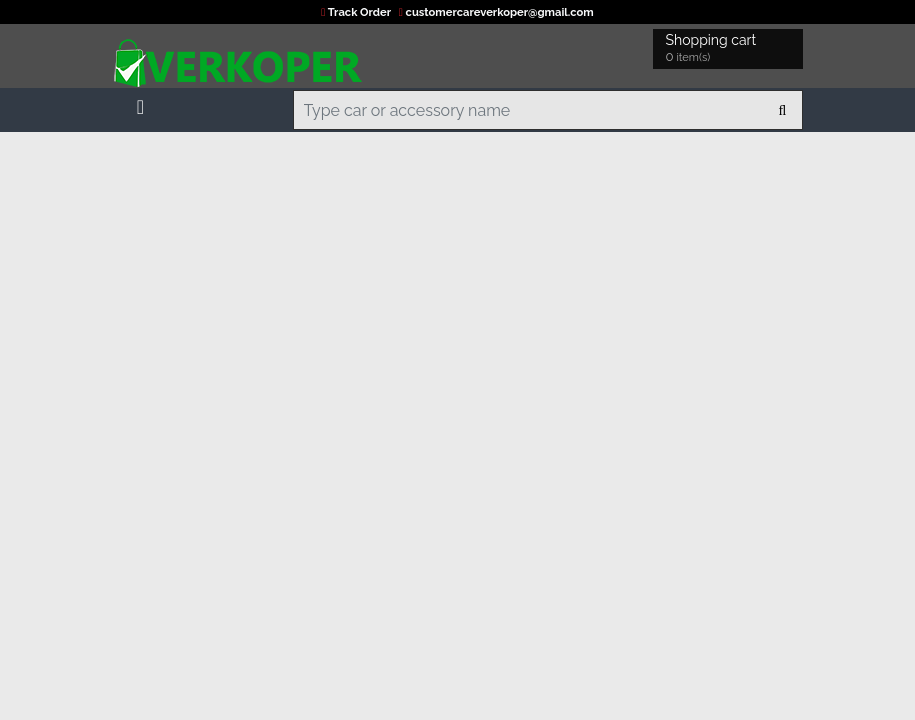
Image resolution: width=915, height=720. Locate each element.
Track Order (357, 12)
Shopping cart (714, 49)
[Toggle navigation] (141, 103)
